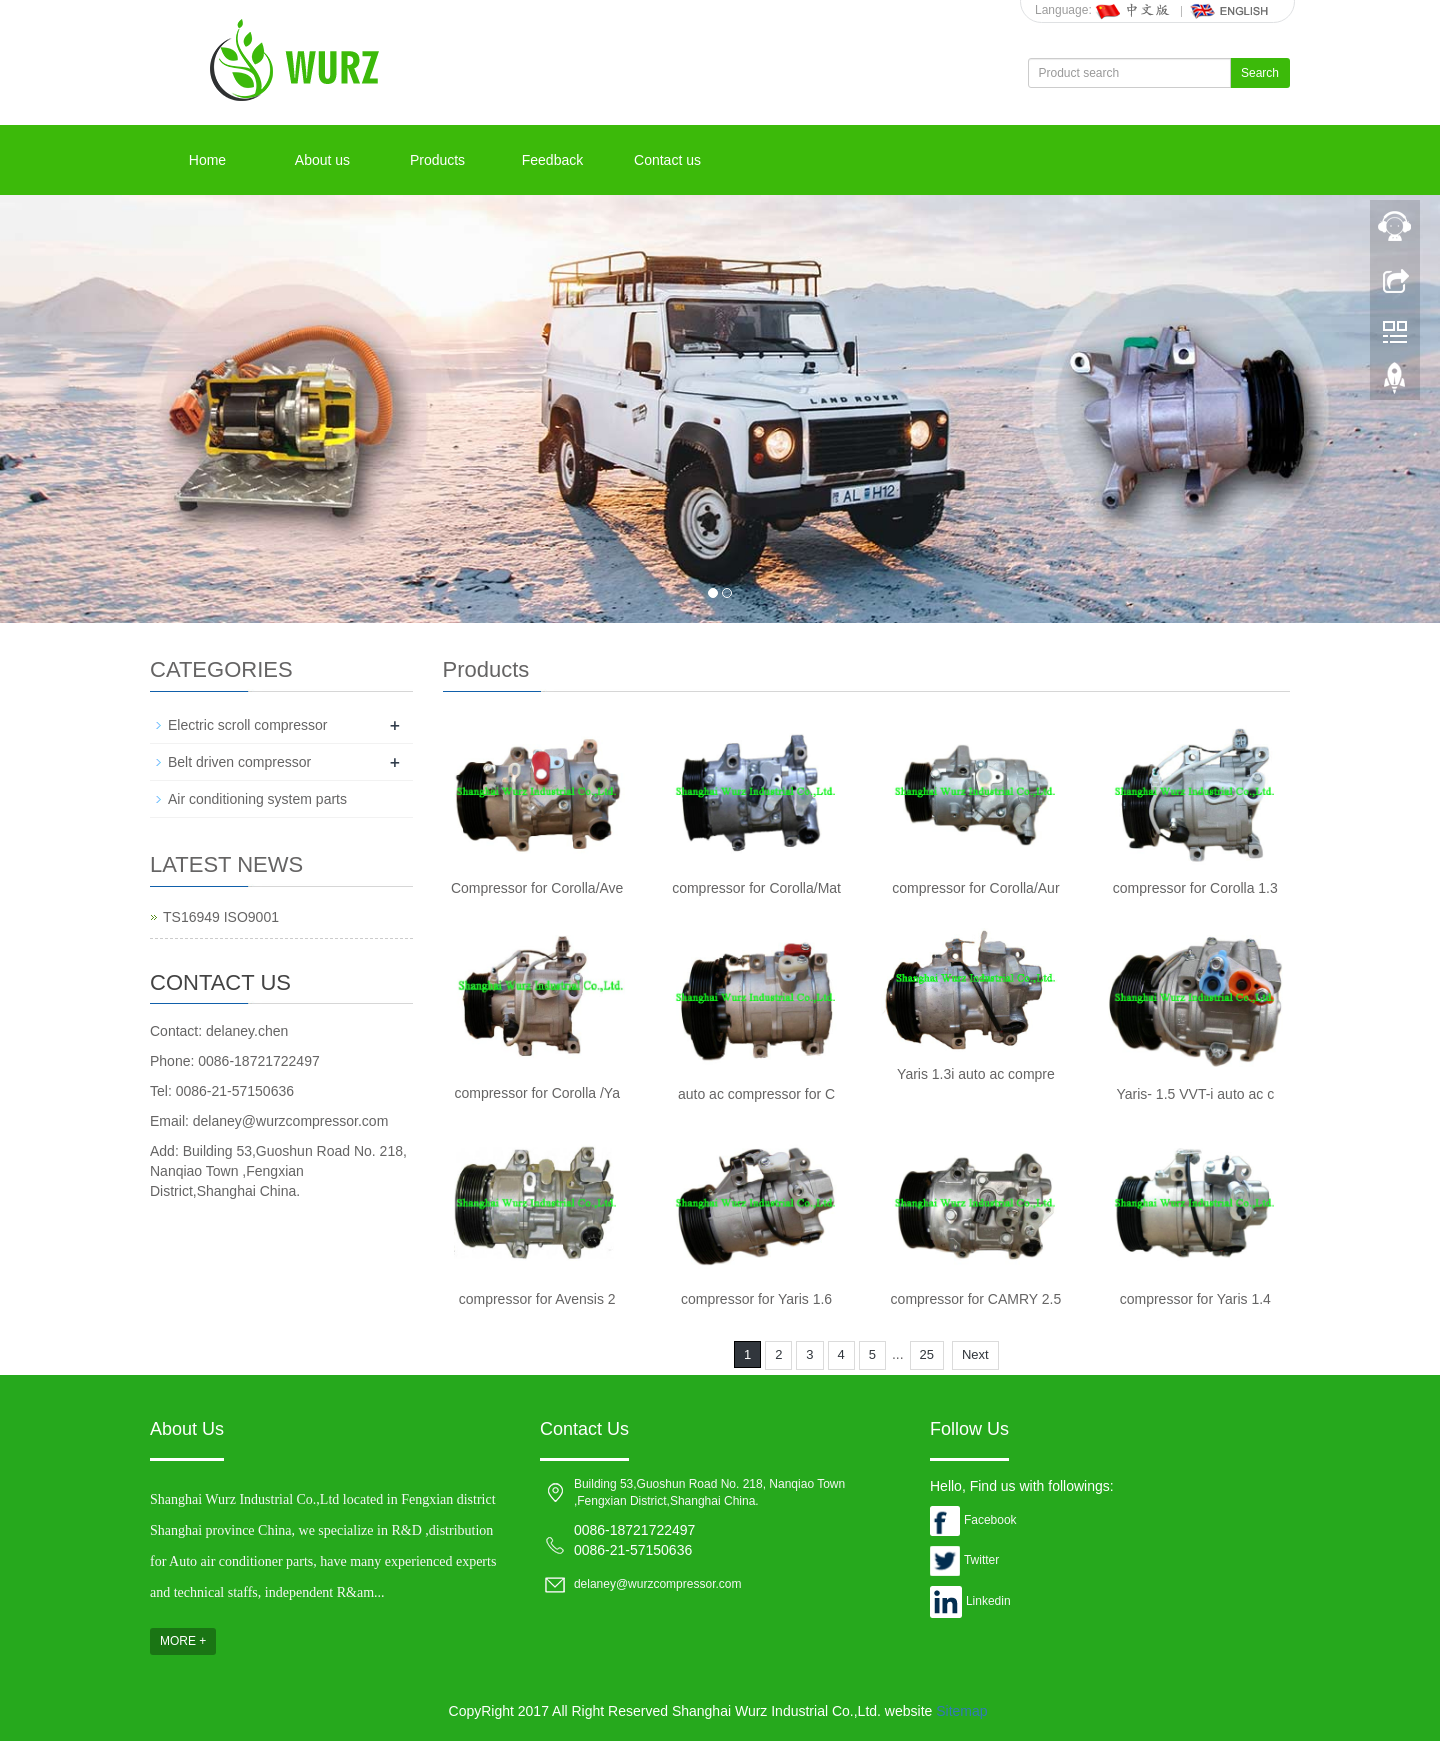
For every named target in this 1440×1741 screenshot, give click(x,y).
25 (927, 1354)
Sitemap (961, 1711)
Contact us (667, 160)
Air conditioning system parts (257, 799)
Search (1260, 73)
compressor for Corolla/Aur (975, 888)
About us (322, 160)
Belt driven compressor (239, 762)
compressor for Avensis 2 (537, 1299)
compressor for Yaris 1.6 (756, 1299)
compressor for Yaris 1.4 (1195, 1299)
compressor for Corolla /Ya (536, 1093)
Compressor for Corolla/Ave (537, 888)
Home (207, 160)
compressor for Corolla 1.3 (1195, 888)
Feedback (552, 160)
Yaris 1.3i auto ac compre (976, 1074)
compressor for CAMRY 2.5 (976, 1299)
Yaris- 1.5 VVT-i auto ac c (1195, 1094)
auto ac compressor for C (756, 1094)
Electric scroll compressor (247, 725)
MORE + (183, 1641)
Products (437, 160)
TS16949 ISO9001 (221, 917)
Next (975, 1354)
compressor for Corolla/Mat (756, 888)
